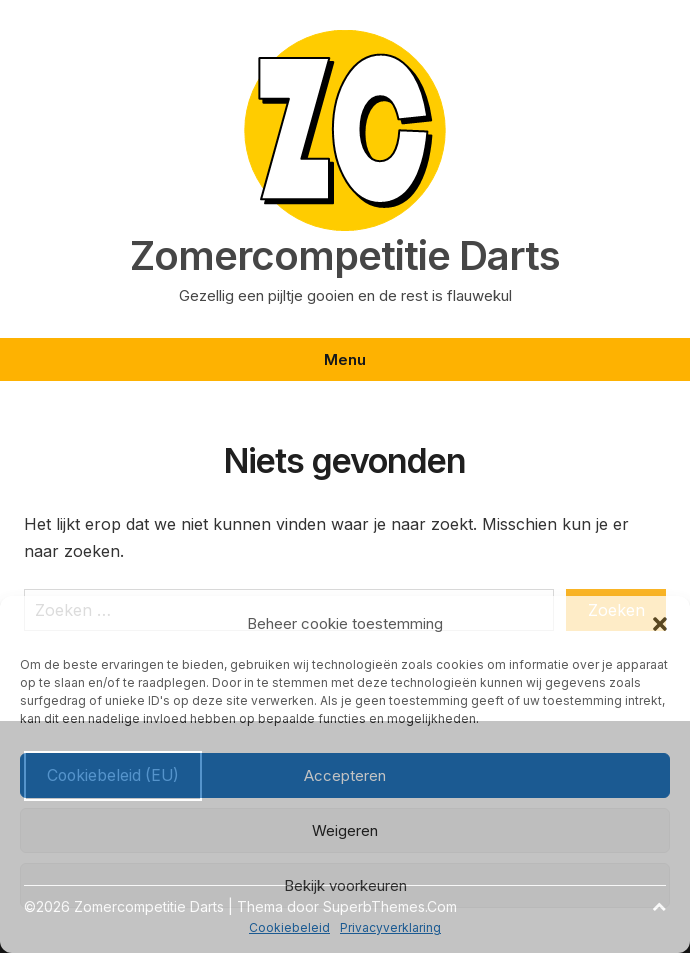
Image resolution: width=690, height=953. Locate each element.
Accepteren (345, 775)
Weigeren (345, 830)
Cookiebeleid (289, 927)
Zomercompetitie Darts (345, 256)
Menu (345, 359)
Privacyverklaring (390, 927)
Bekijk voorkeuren (345, 885)
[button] (660, 624)
